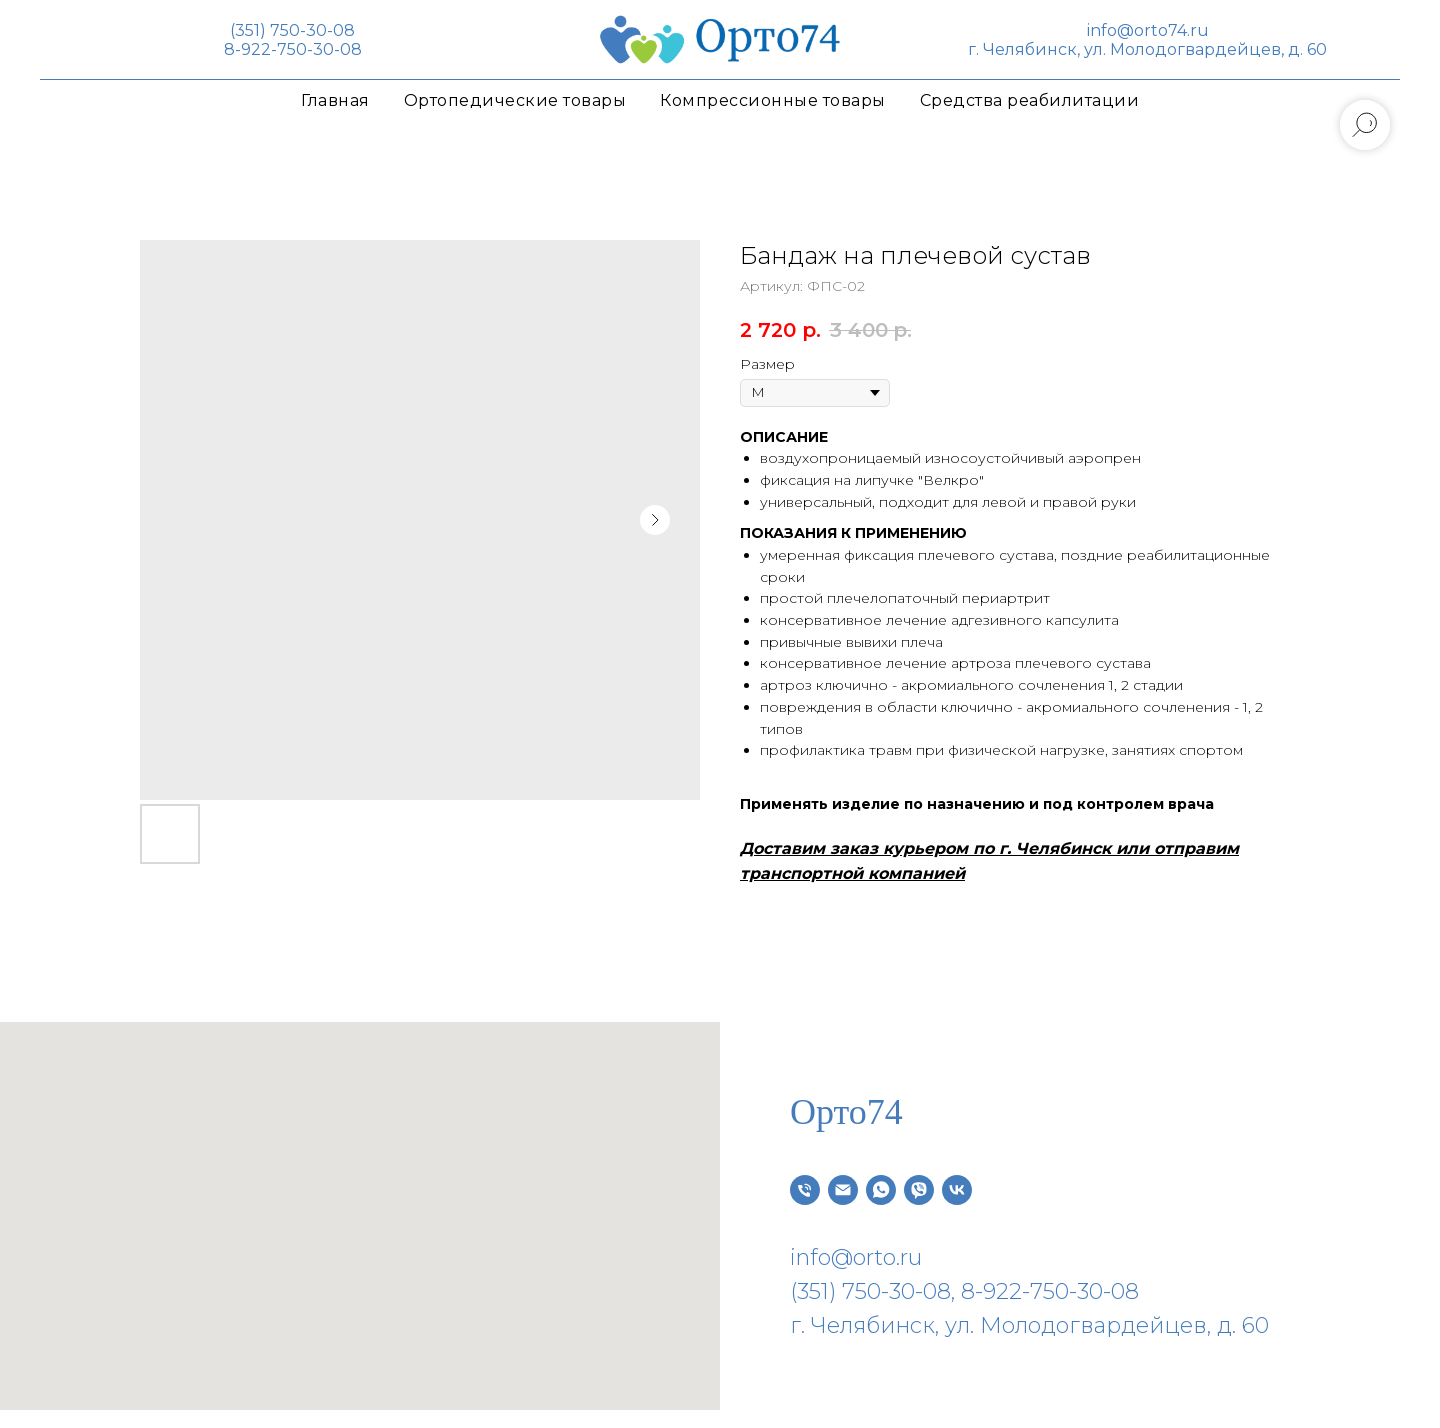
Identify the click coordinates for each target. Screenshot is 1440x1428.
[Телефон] (805, 1190)
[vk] (957, 1190)
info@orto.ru (856, 1257)
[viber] (919, 1190)
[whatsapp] (881, 1190)
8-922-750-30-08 (293, 49)
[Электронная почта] (843, 1190)
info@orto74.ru (1148, 30)
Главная (335, 100)
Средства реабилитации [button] (1030, 100)
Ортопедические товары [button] (515, 100)
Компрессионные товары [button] (773, 100)
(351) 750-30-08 (292, 30)
